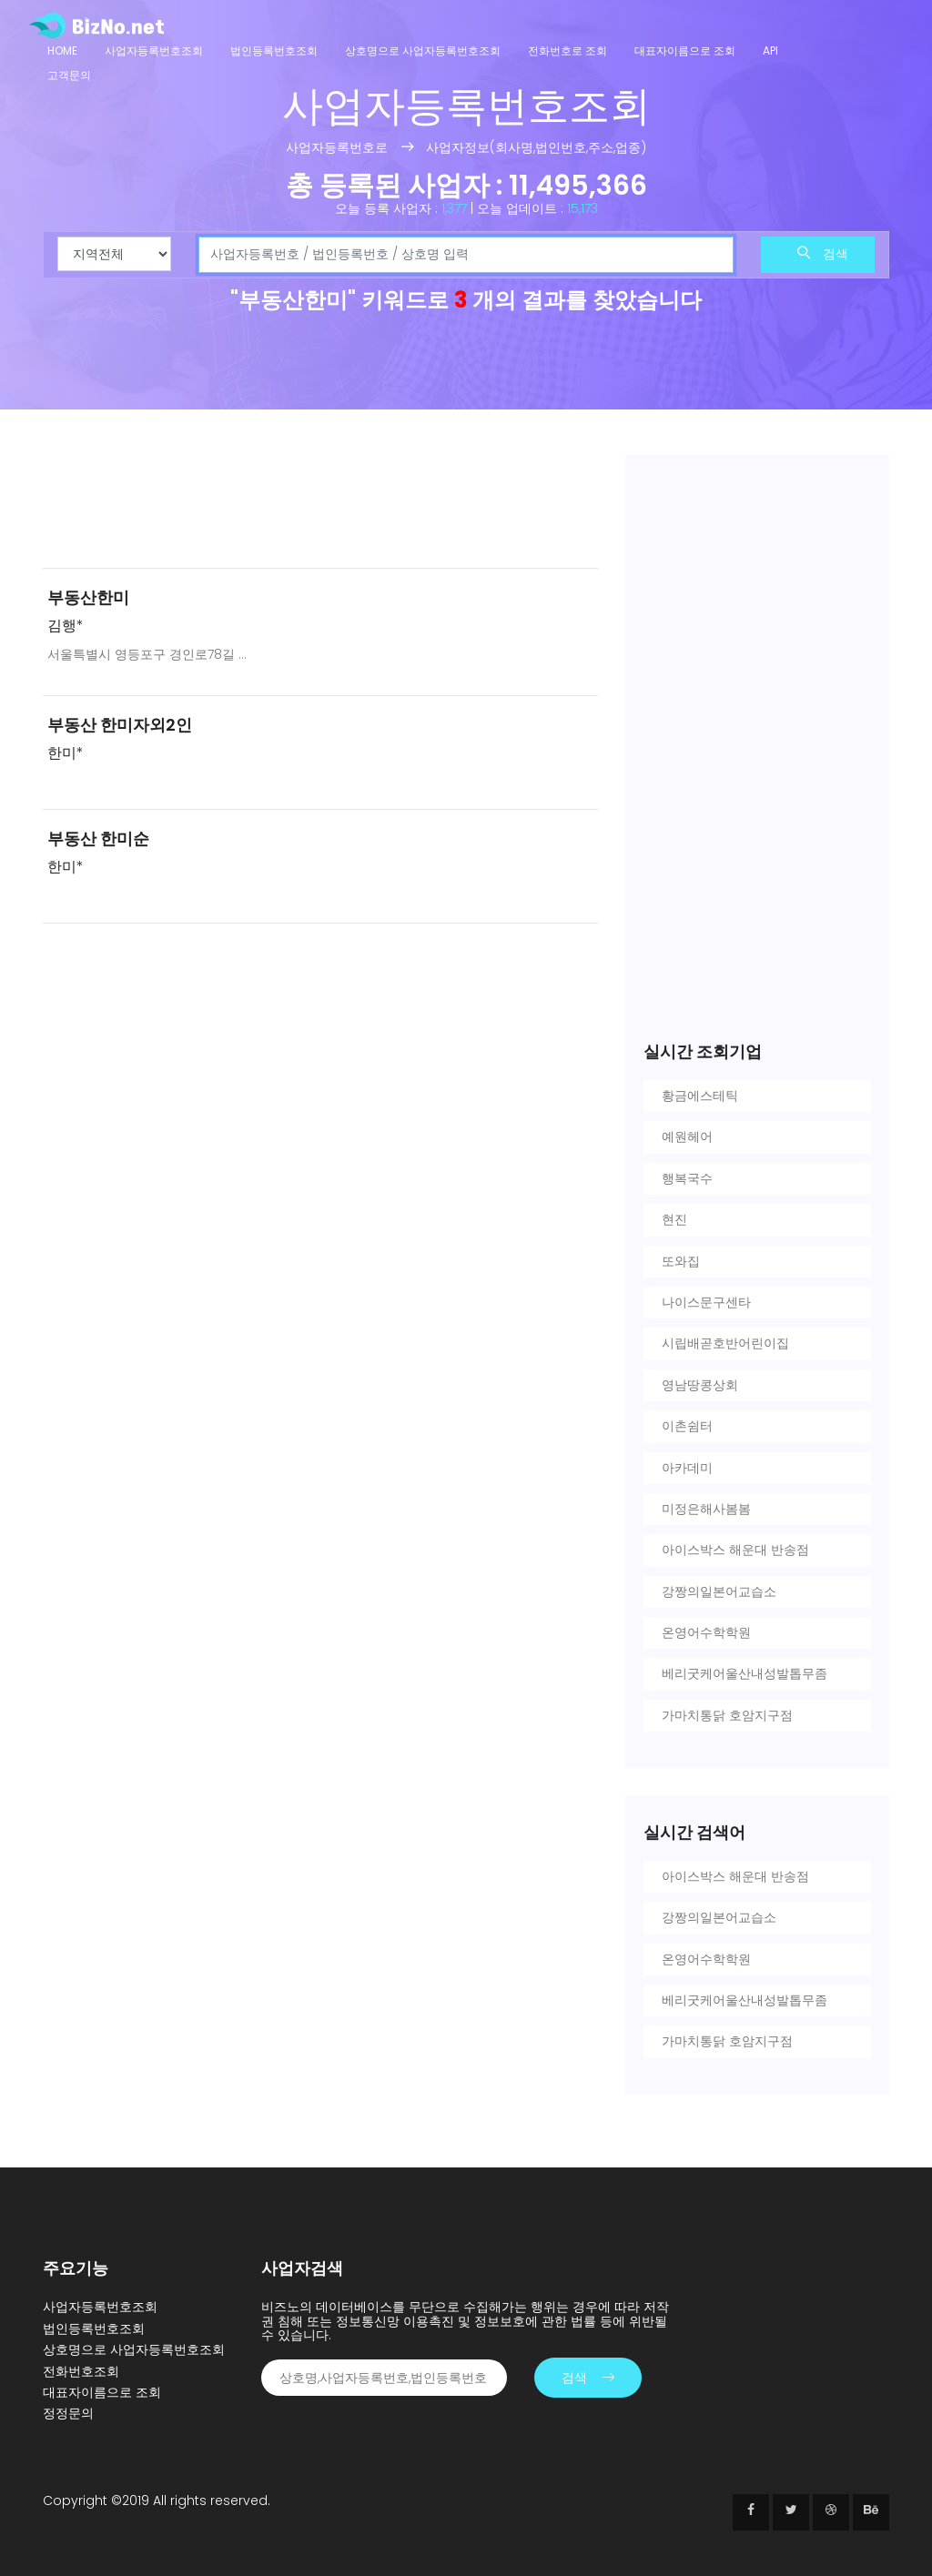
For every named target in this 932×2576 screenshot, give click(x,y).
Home (62, 50)
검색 (822, 254)
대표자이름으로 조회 (684, 50)
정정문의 (68, 2413)
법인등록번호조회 (274, 50)
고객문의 (69, 75)
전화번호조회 (81, 2371)
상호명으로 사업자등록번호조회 (423, 50)
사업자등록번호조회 (154, 50)
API (770, 50)
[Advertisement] (320, 504)
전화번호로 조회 (567, 50)
